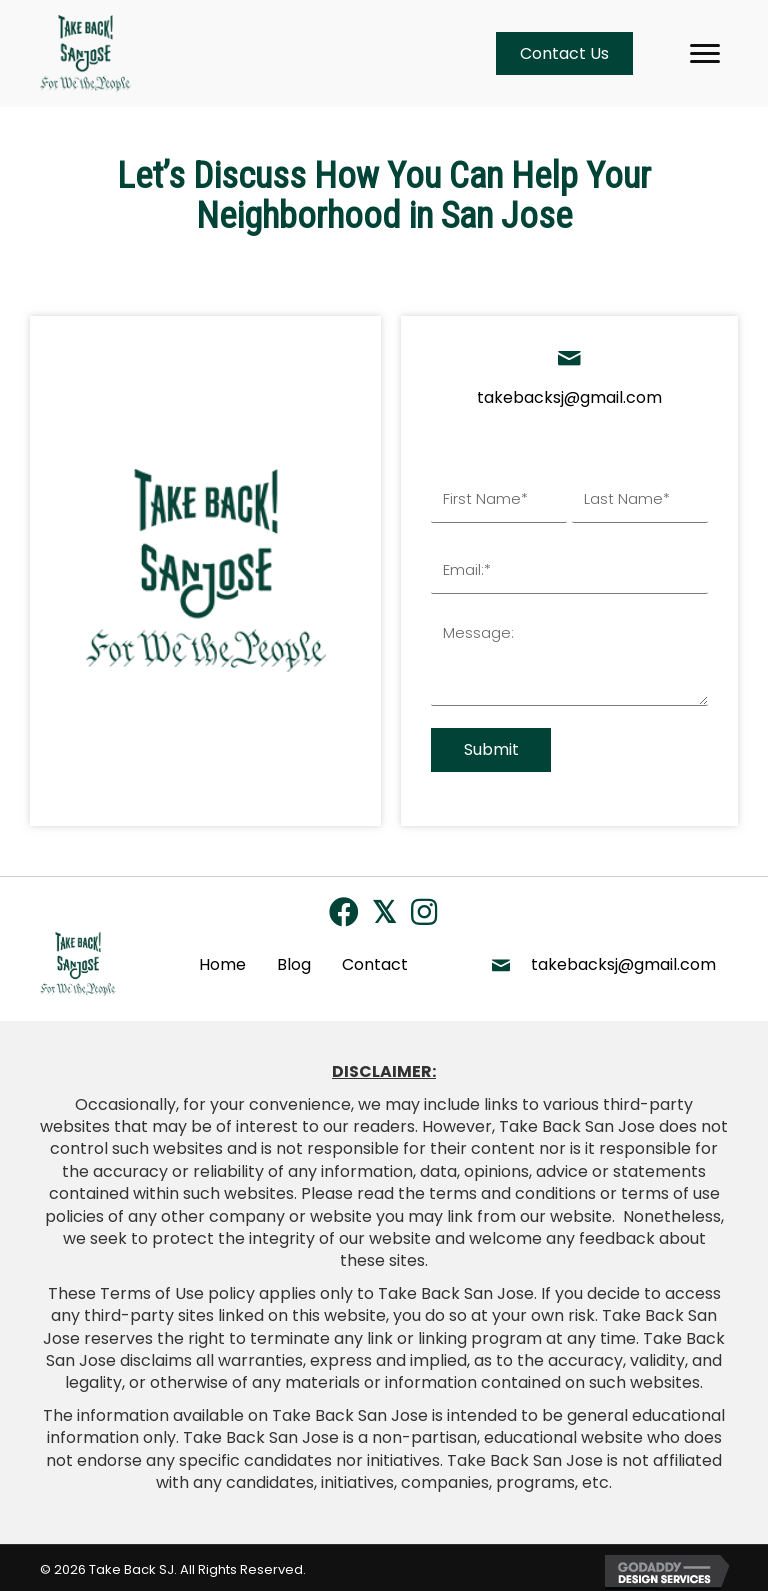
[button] (344, 908)
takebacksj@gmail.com (569, 397)
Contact (375, 960)
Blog (294, 960)
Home (222, 960)
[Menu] (705, 54)
